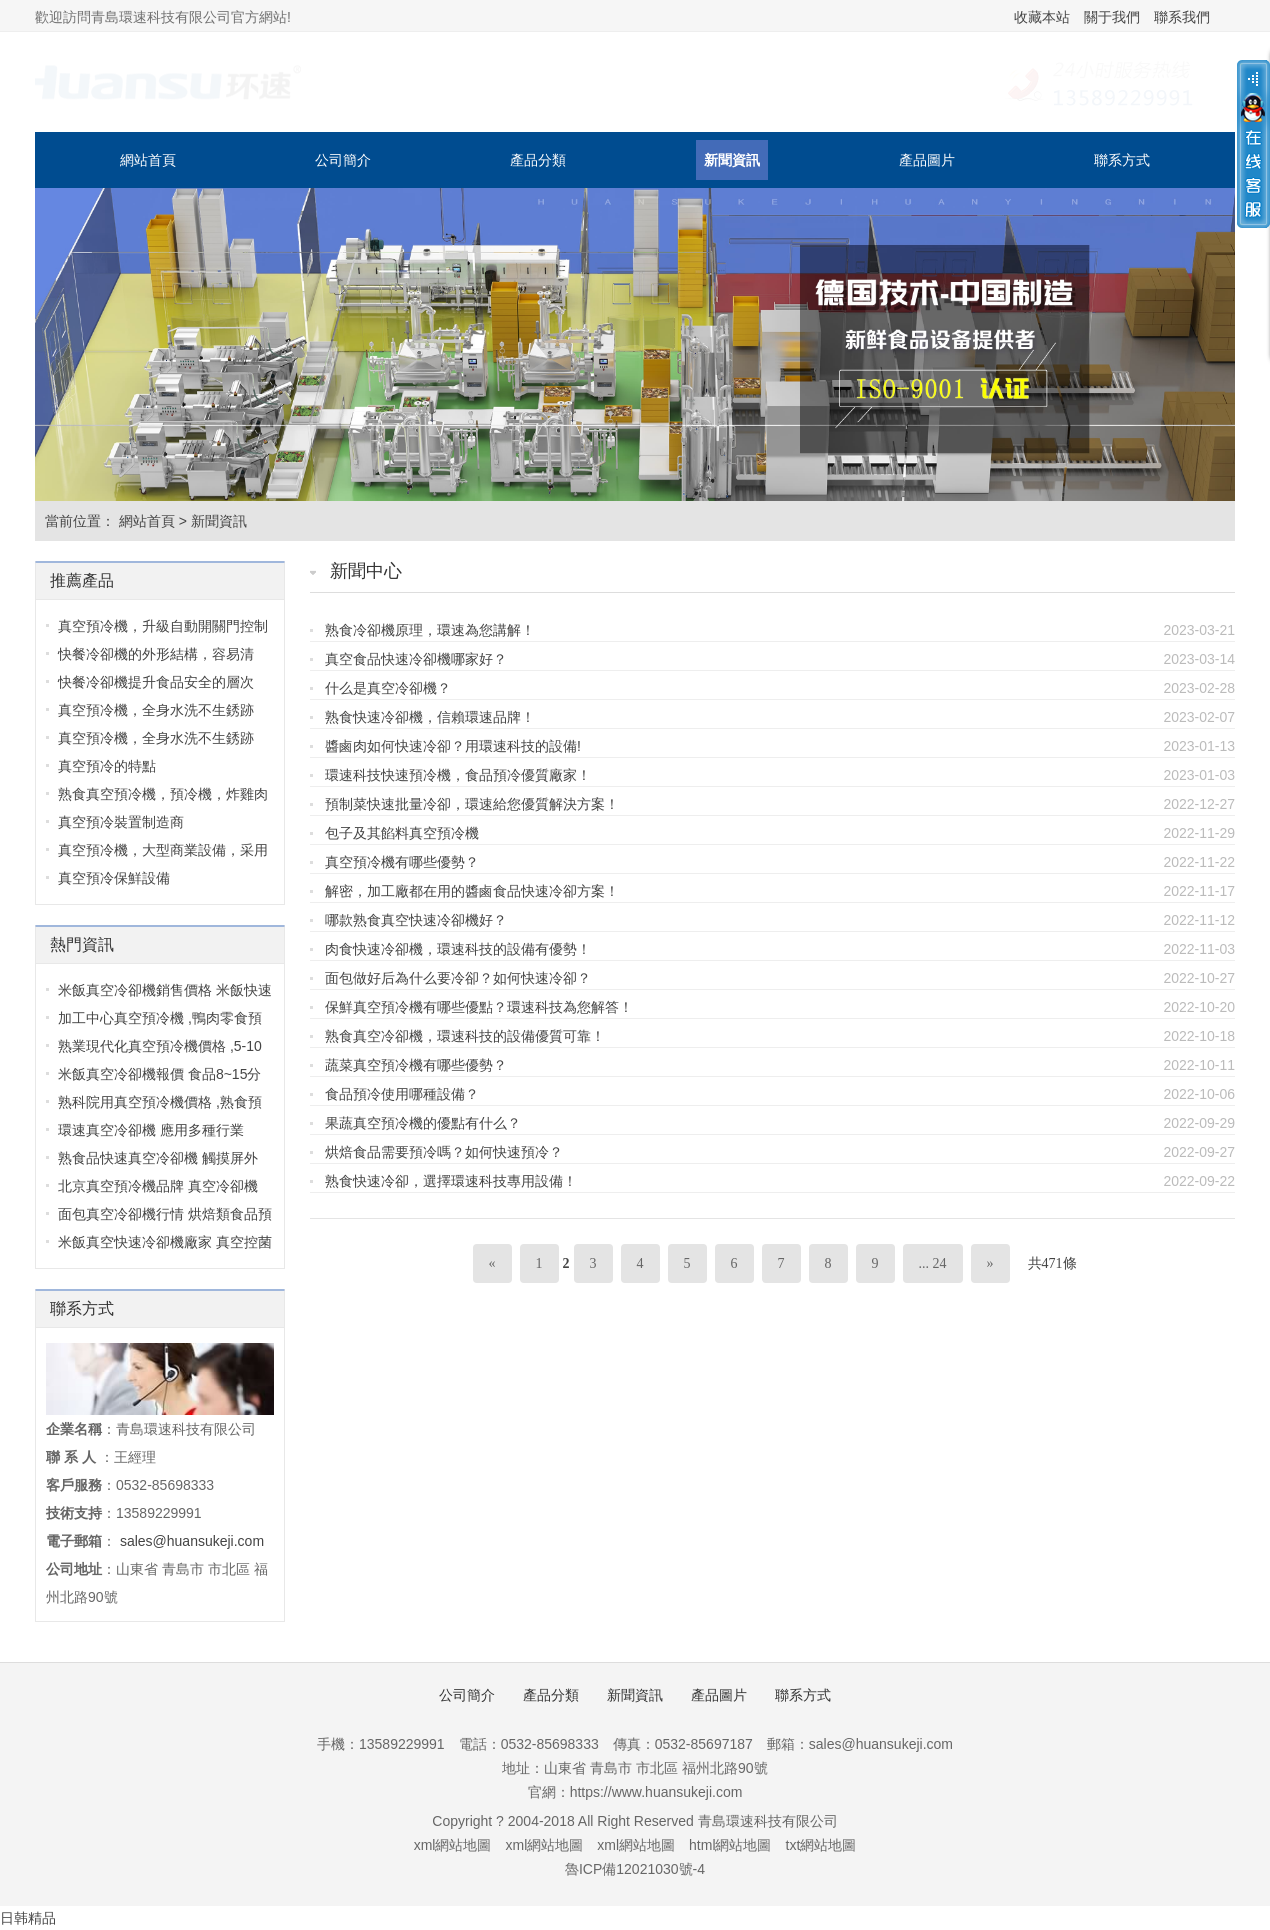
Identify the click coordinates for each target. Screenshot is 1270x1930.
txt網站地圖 (821, 1845)
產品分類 (538, 160)
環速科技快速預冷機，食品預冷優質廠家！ (458, 775)
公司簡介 (343, 160)
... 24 (933, 1263)
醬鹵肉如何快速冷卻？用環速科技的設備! (453, 746)
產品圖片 (927, 160)
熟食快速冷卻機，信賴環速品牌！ (430, 717)
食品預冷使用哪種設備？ (402, 1094)
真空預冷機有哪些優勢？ (402, 862)
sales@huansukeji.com (192, 1541)
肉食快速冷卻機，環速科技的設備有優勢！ (458, 949)
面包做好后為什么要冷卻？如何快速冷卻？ (458, 978)
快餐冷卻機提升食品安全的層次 (156, 682)
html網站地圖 (730, 1845)
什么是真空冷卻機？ (388, 688)
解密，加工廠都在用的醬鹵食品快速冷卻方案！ (472, 891)
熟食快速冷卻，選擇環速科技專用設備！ (451, 1181)
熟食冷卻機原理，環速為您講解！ (430, 630)
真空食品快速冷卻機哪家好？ (416, 659)
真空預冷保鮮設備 (114, 878)
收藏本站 (1042, 17)
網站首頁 (148, 160)
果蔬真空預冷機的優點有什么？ (423, 1123)
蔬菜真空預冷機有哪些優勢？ (416, 1065)
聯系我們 (1182, 17)
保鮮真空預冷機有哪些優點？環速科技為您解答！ (479, 1007)
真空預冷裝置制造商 (121, 822)
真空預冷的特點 (107, 766)
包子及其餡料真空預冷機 (402, 833)
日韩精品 (28, 1918)
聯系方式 (1122, 160)
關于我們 (1112, 17)
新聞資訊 (732, 160)
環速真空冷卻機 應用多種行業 (151, 1130)
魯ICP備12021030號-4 (635, 1869)
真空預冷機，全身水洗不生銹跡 (156, 710)
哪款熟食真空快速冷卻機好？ (416, 920)
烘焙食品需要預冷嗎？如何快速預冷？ (444, 1152)
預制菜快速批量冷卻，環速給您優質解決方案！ (472, 804)
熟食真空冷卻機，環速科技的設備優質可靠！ (465, 1036)
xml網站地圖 (453, 1845)
